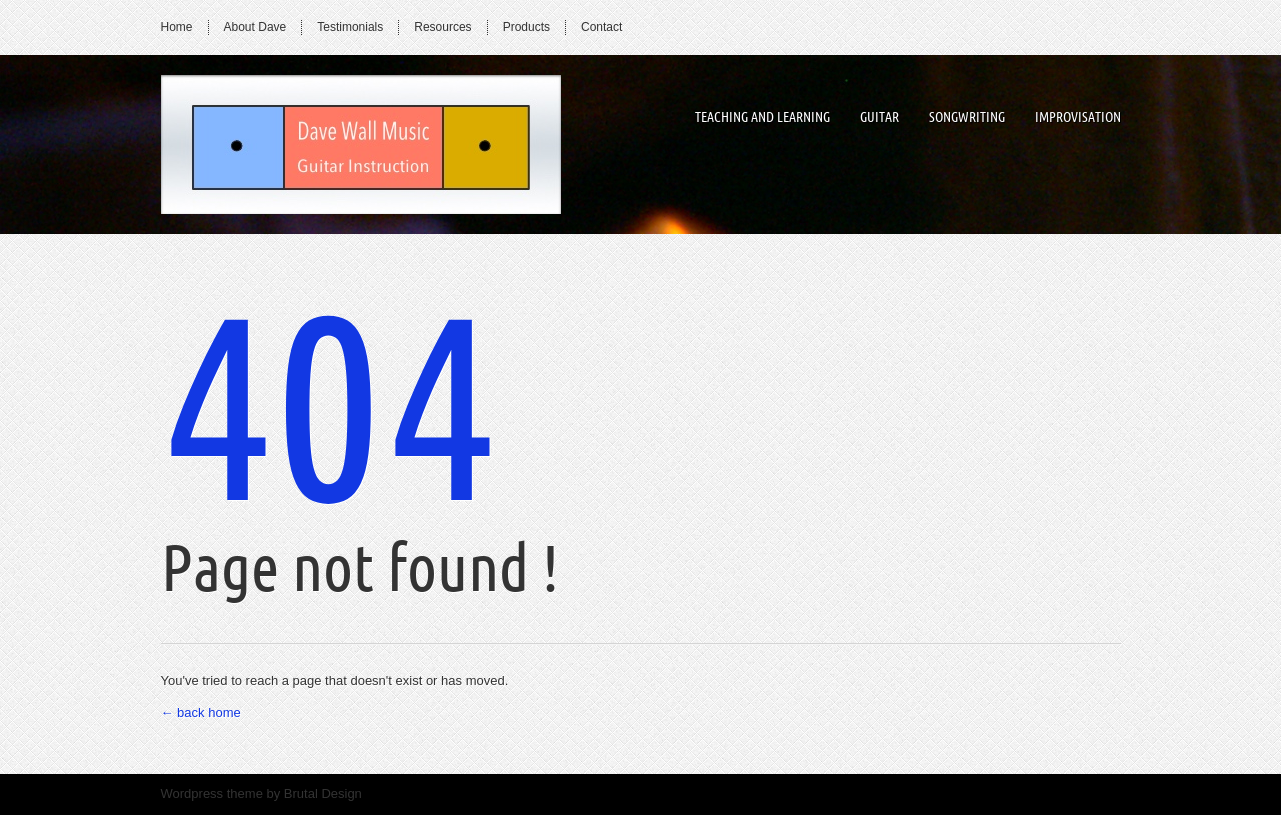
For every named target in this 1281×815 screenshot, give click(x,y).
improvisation (1078, 117)
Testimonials (350, 27)
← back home (201, 712)
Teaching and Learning (762, 117)
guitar (879, 117)
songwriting (967, 117)
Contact (601, 27)
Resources (442, 27)
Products (526, 27)
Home (177, 27)
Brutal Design (323, 793)
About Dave (255, 27)
